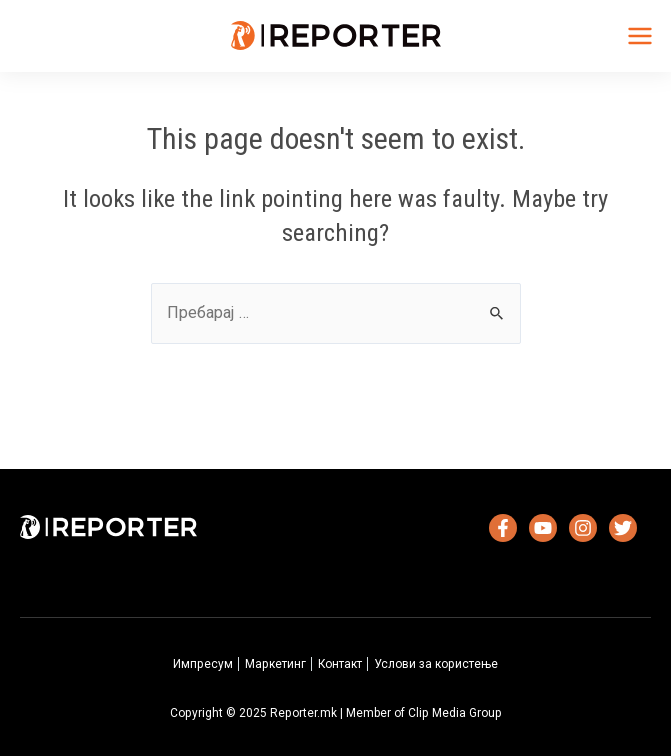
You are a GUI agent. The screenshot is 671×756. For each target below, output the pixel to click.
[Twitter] (623, 528)
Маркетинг (275, 664)
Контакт (340, 664)
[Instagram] (583, 528)
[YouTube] (543, 528)
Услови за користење (436, 664)
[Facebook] (503, 528)
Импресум (203, 664)
